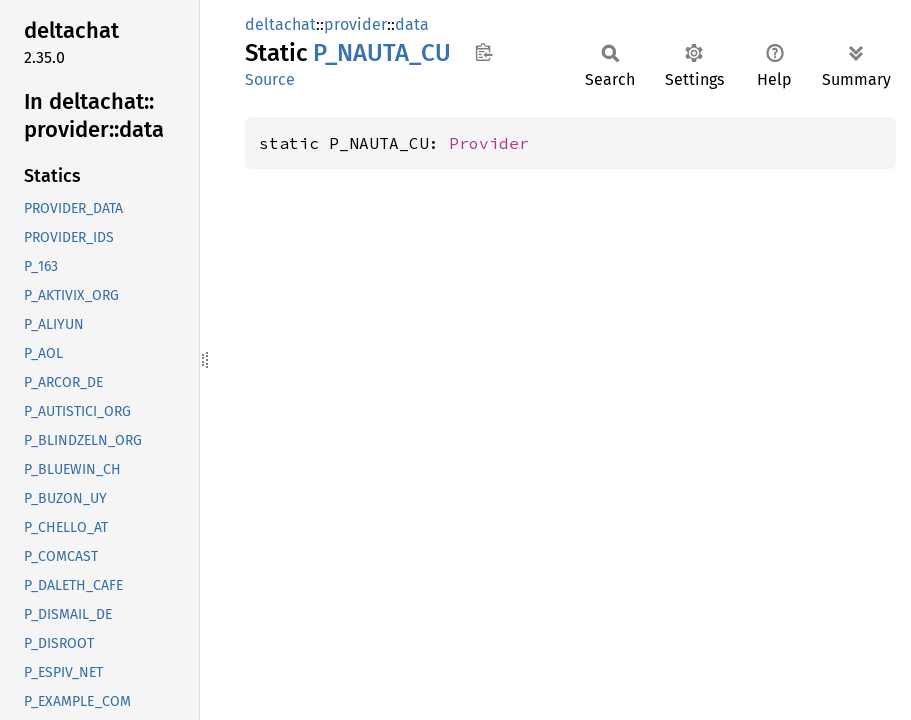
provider (355, 24)
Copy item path (483, 52)
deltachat (280, 24)
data (412, 24)
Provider (489, 143)
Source (270, 79)
